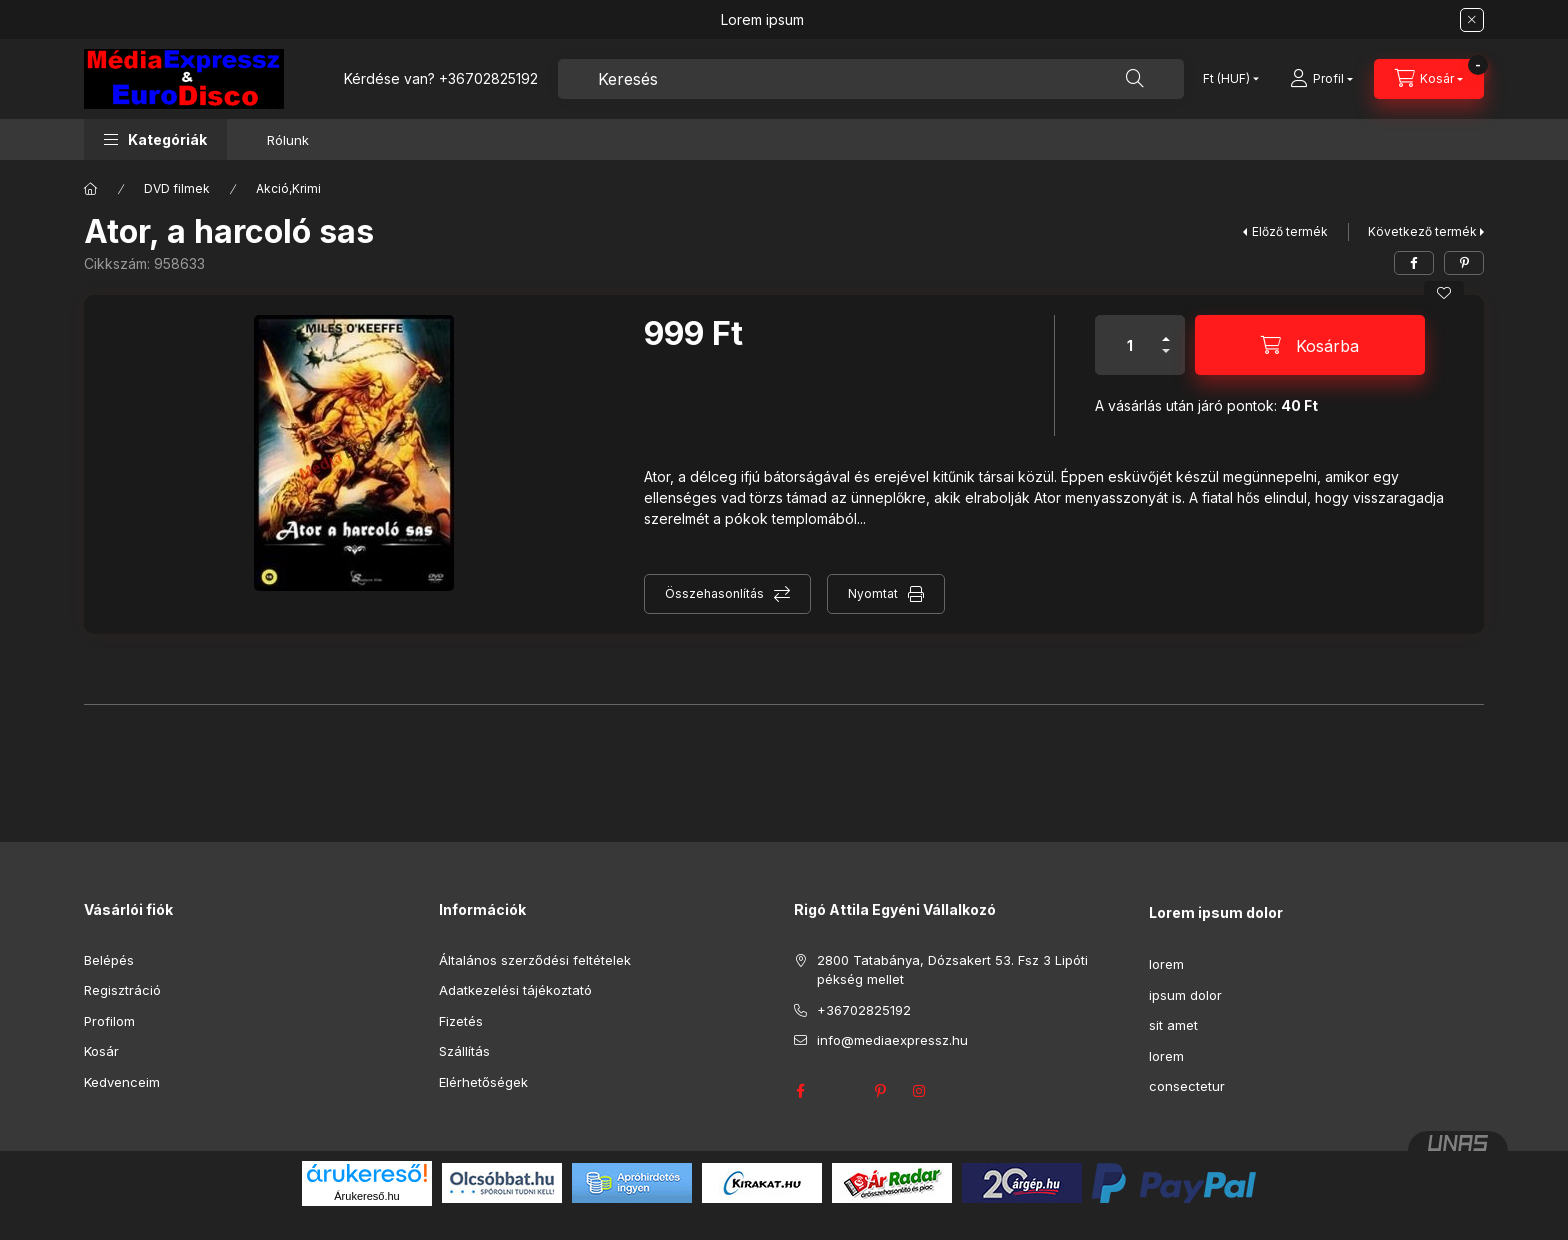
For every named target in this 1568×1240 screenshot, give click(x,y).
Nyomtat (873, 593)
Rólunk (288, 140)
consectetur (1187, 1086)
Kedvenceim (122, 1082)
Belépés (109, 960)
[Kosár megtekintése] (1429, 79)
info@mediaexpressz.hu (892, 1040)
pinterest (880, 1091)
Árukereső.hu (366, 1196)
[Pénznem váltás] (1226, 79)
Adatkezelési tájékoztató (515, 990)
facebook (800, 1091)
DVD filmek (177, 188)
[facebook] (1414, 263)
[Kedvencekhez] (1444, 293)
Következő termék (1422, 231)
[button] (155, 139)
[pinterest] (1464, 263)
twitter (840, 1091)
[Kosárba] (1310, 345)
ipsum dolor (1185, 995)
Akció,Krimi (288, 188)
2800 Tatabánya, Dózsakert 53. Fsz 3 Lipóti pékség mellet (952, 970)
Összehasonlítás (714, 593)
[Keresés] (1135, 79)
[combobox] (871, 79)
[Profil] (1321, 79)
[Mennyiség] (1130, 345)
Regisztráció (122, 990)
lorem (1166, 964)
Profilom (109, 1021)
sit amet (1173, 1025)
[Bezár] (1472, 20)
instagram (920, 1091)
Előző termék (1290, 231)
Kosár (101, 1051)
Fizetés (461, 1021)
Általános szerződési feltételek (535, 960)
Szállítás (464, 1051)
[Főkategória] (91, 189)
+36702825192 (488, 78)
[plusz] (1166, 330)
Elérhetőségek (483, 1082)
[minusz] (1166, 359)
